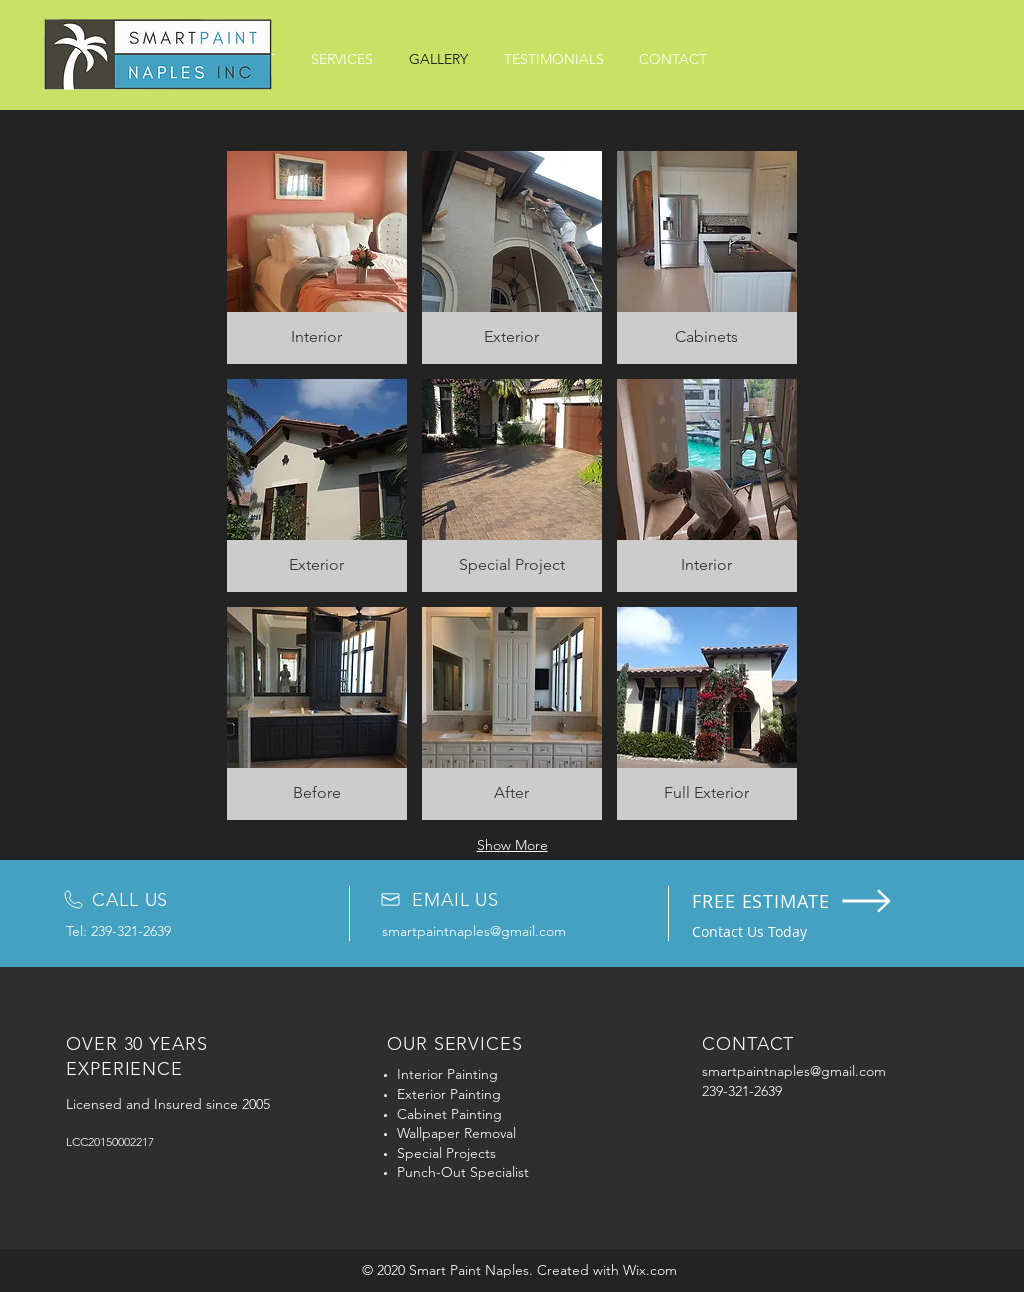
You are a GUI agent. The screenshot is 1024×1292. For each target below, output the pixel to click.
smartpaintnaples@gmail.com (474, 931)
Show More (512, 845)
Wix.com (650, 1270)
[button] (317, 257)
